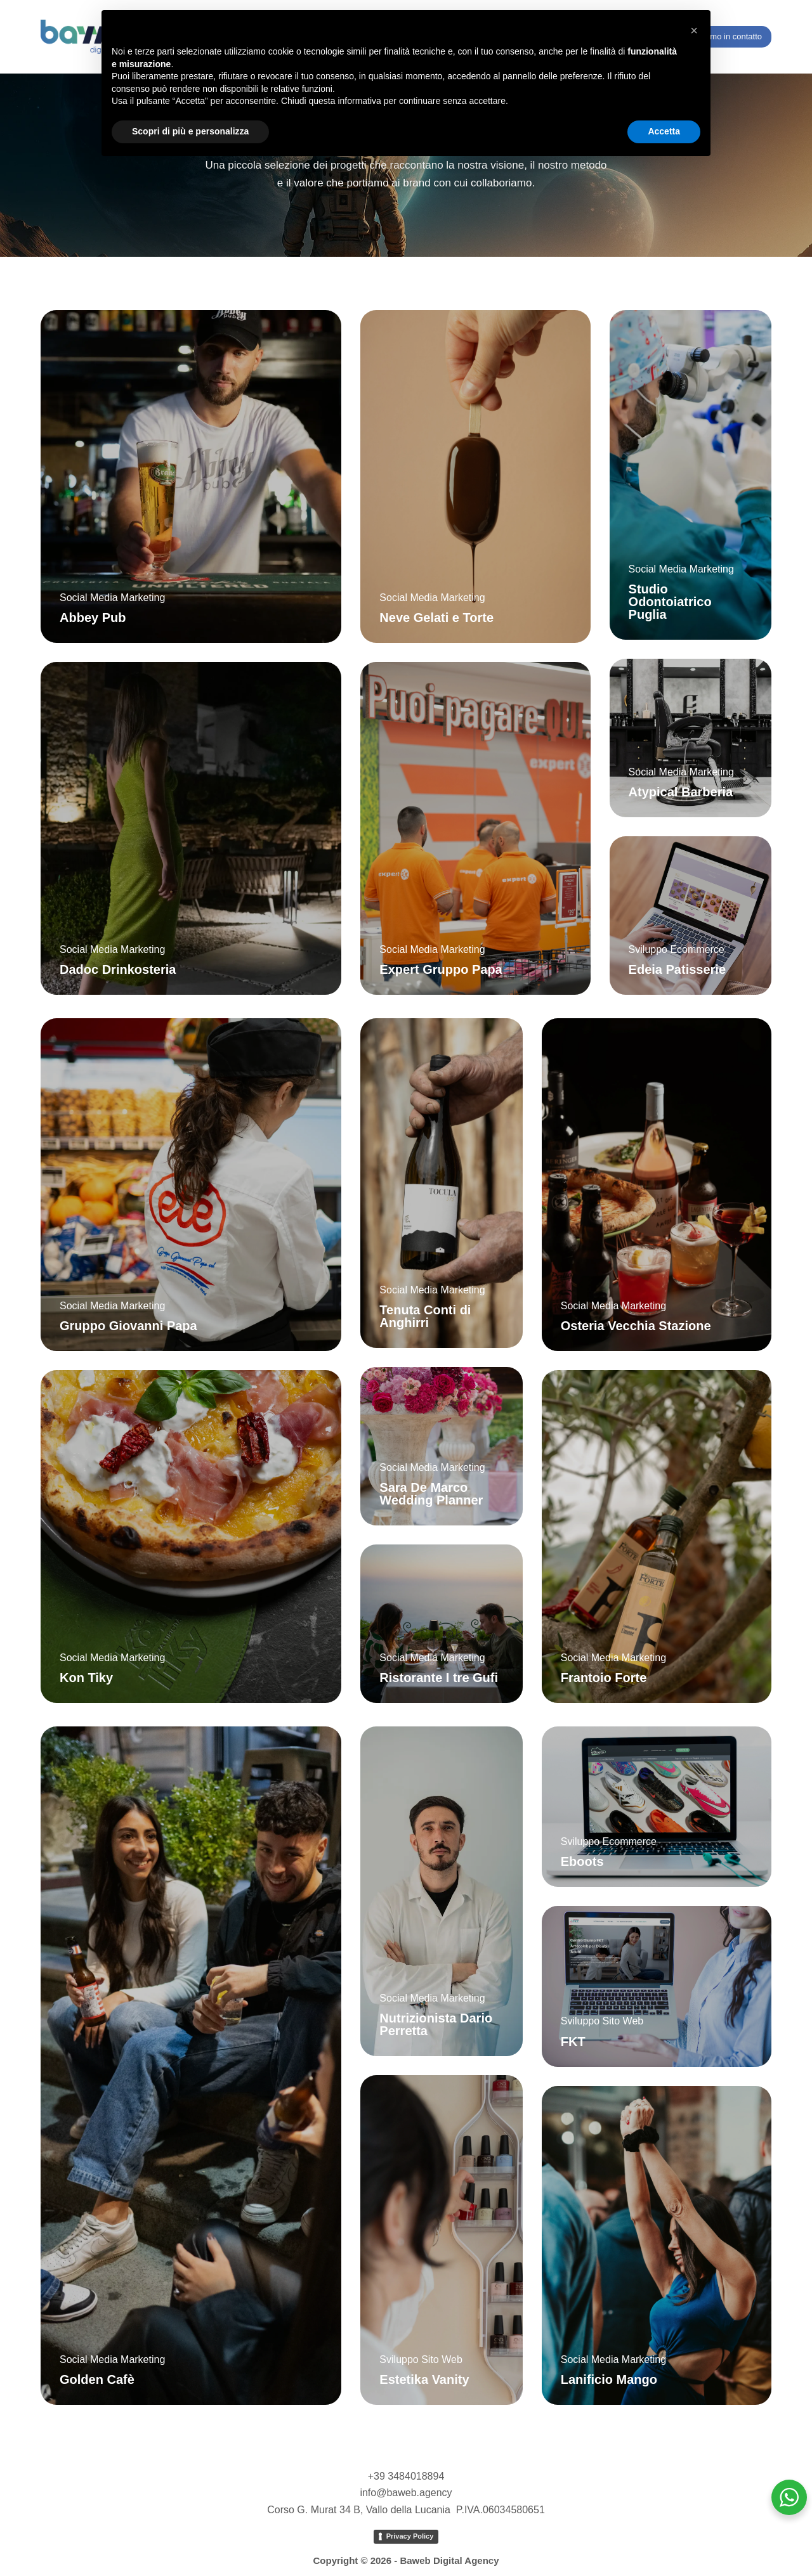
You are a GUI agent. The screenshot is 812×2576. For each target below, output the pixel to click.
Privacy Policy (410, 2536)
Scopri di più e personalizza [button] (190, 131)
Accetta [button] (664, 131)
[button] (694, 30)
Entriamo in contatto (725, 36)
